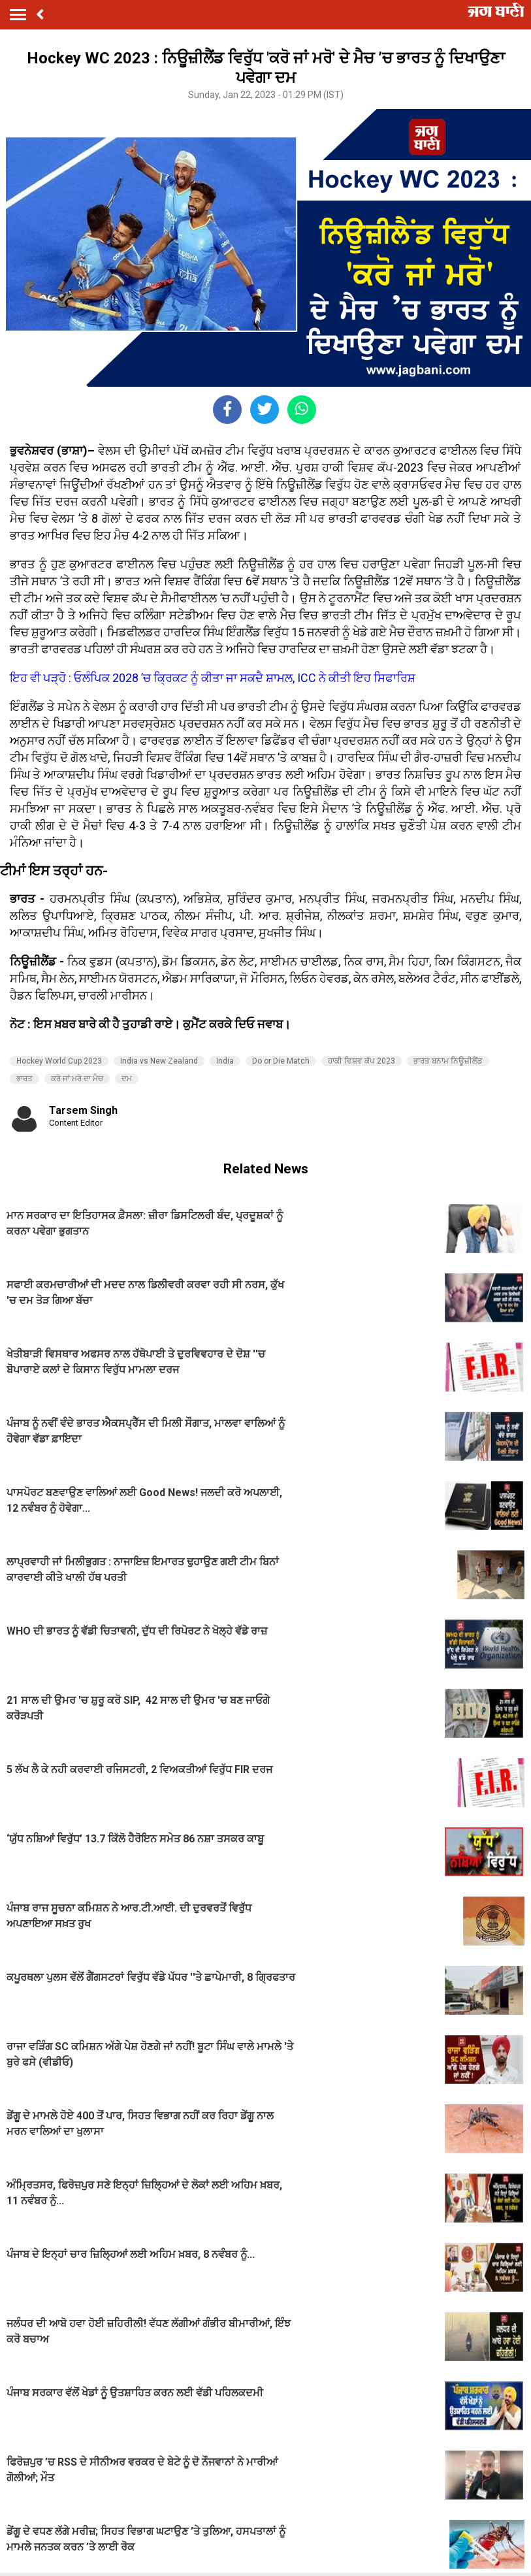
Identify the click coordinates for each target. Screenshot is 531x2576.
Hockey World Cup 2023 (59, 1061)
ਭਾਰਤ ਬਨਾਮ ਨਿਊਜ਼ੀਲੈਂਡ (448, 1061)
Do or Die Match (281, 1061)
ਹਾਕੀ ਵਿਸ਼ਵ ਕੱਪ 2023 (361, 1061)
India (225, 1061)
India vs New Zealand (159, 1061)
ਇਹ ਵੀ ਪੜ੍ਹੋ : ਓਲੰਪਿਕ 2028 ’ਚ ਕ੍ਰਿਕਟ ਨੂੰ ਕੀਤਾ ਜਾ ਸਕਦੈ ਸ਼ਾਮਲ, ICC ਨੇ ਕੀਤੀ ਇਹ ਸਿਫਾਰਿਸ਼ (212, 678)
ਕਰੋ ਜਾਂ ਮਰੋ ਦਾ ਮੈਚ (77, 1078)
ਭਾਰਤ (24, 1078)
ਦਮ (126, 1078)
